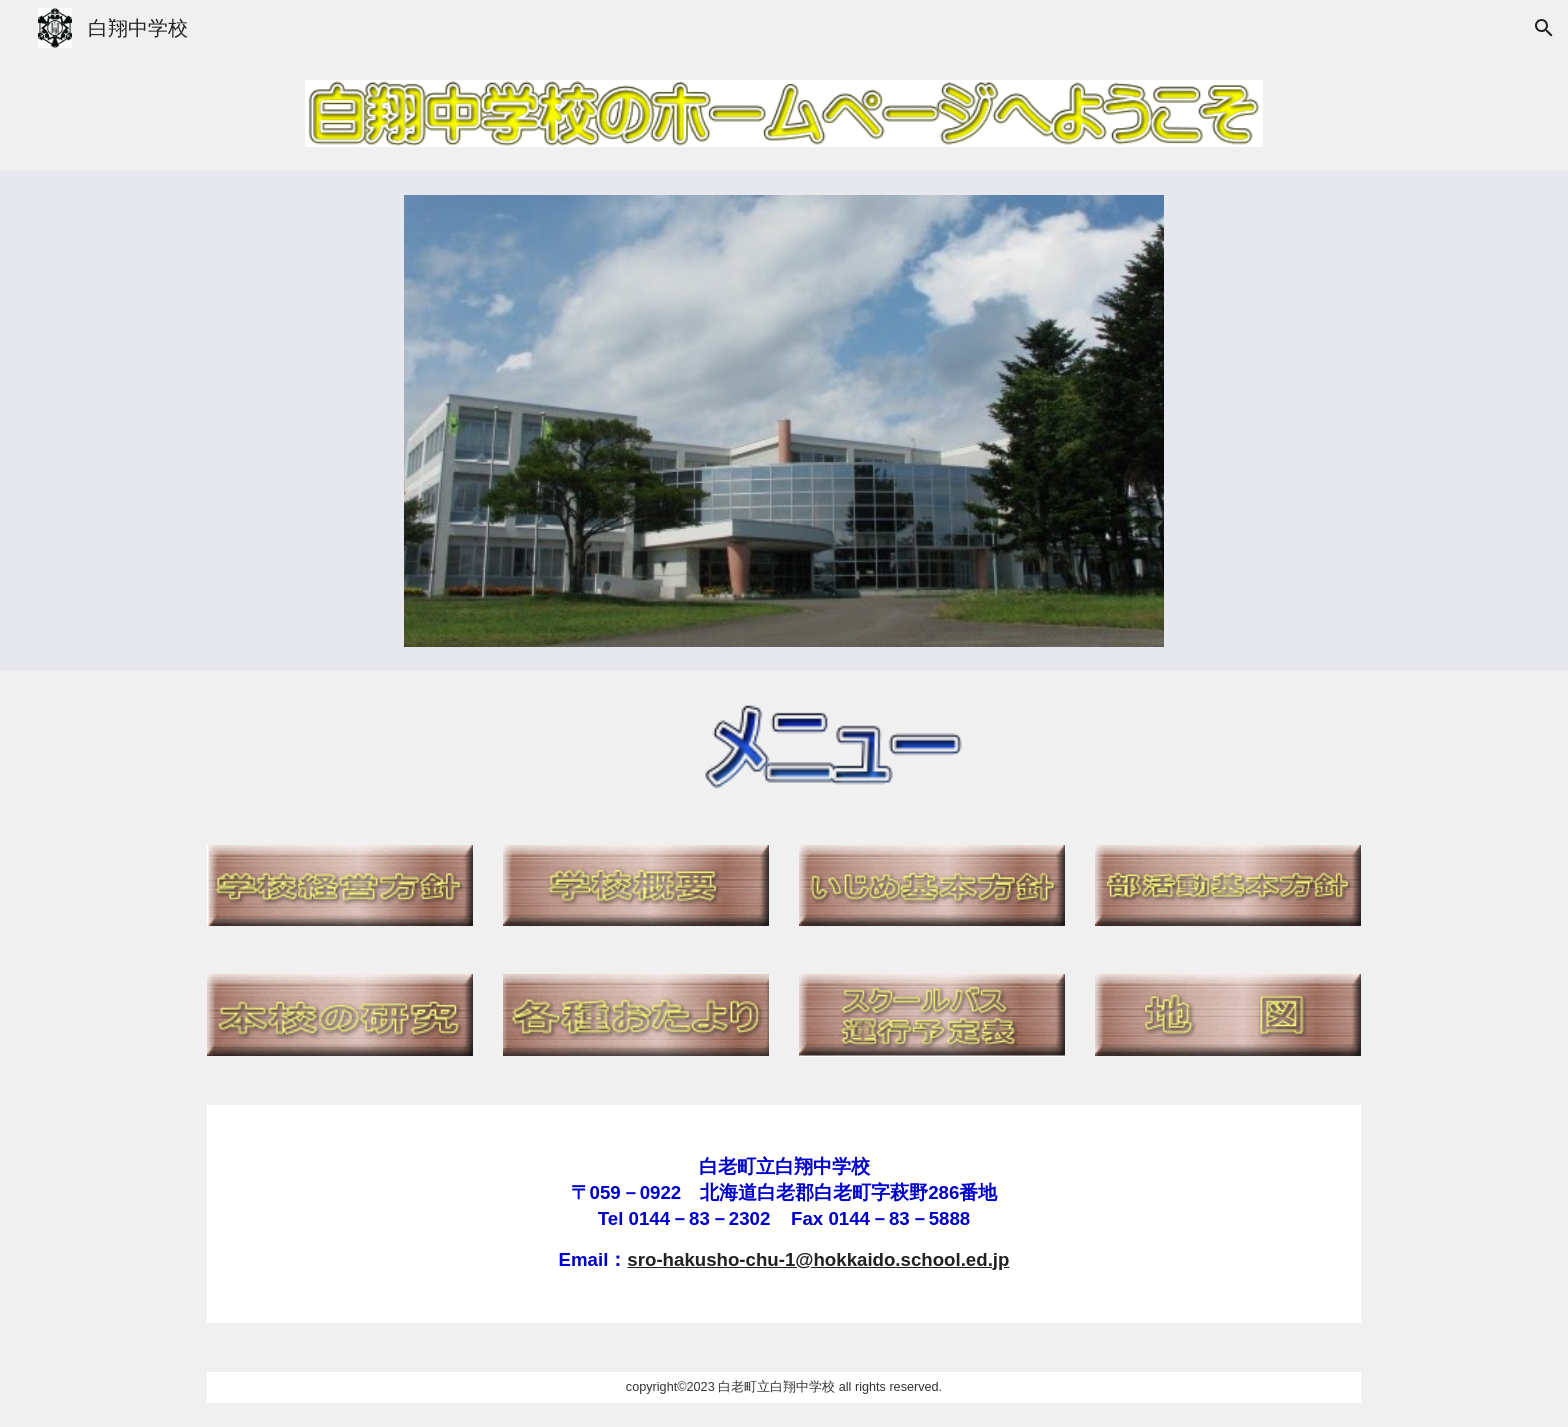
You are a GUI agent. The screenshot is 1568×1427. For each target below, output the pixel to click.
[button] (1544, 28)
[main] (784, 1214)
